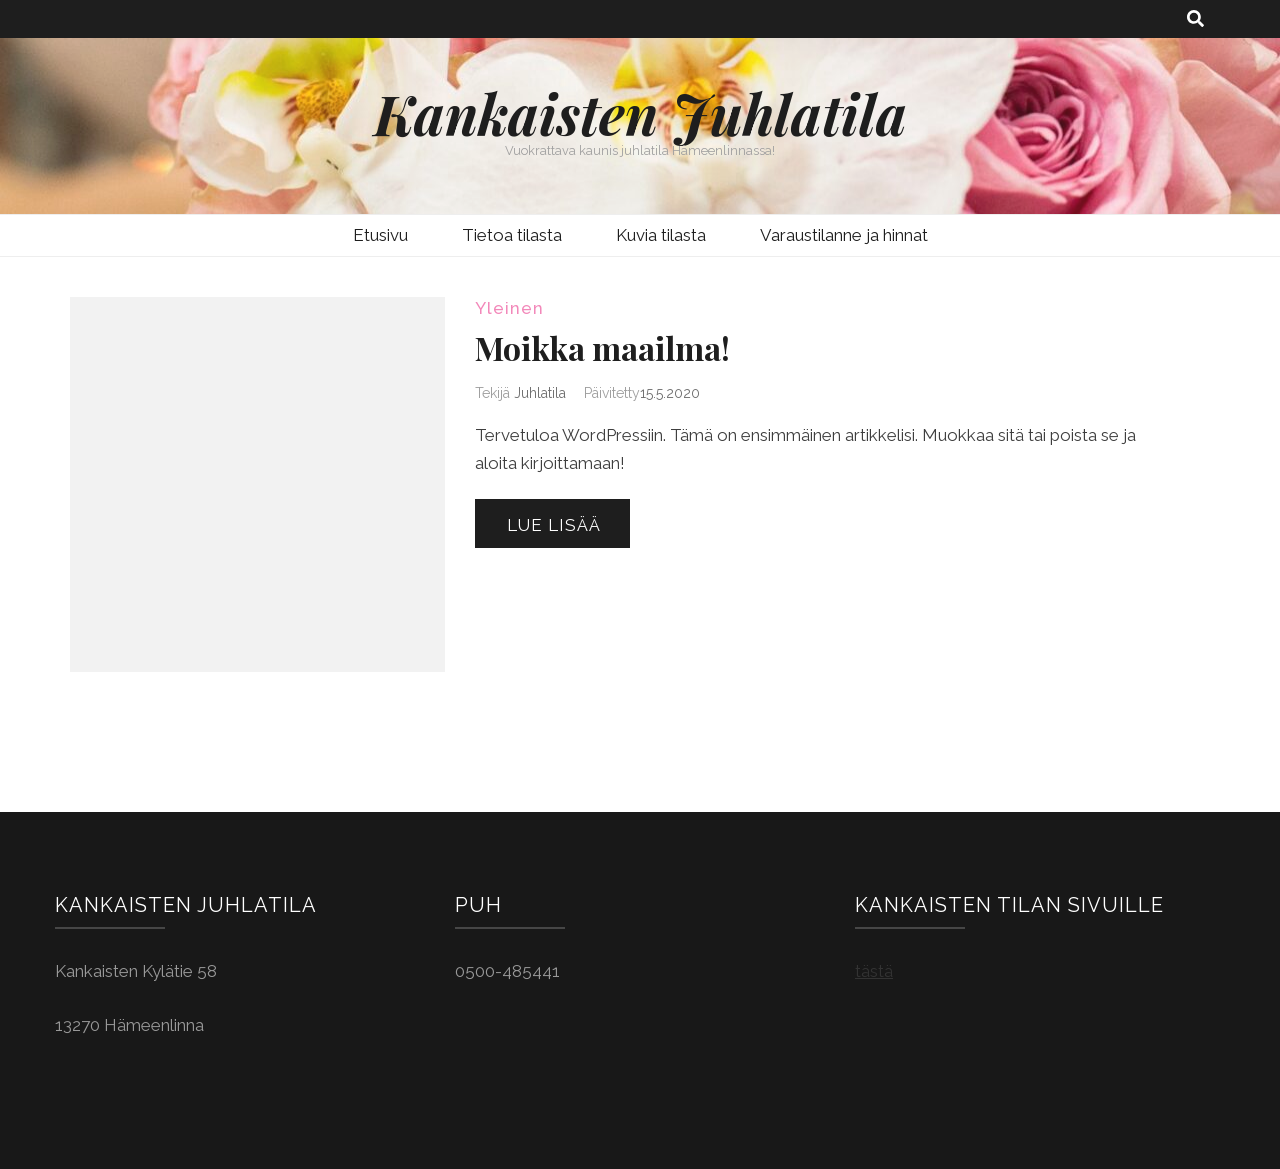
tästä (874, 971)
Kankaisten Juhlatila (640, 113)
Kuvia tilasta (661, 235)
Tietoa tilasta (512, 235)
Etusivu (380, 235)
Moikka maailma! (602, 347)
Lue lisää (554, 525)
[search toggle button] (1195, 19)
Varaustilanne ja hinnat (844, 235)
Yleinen (509, 308)
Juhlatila (540, 393)
